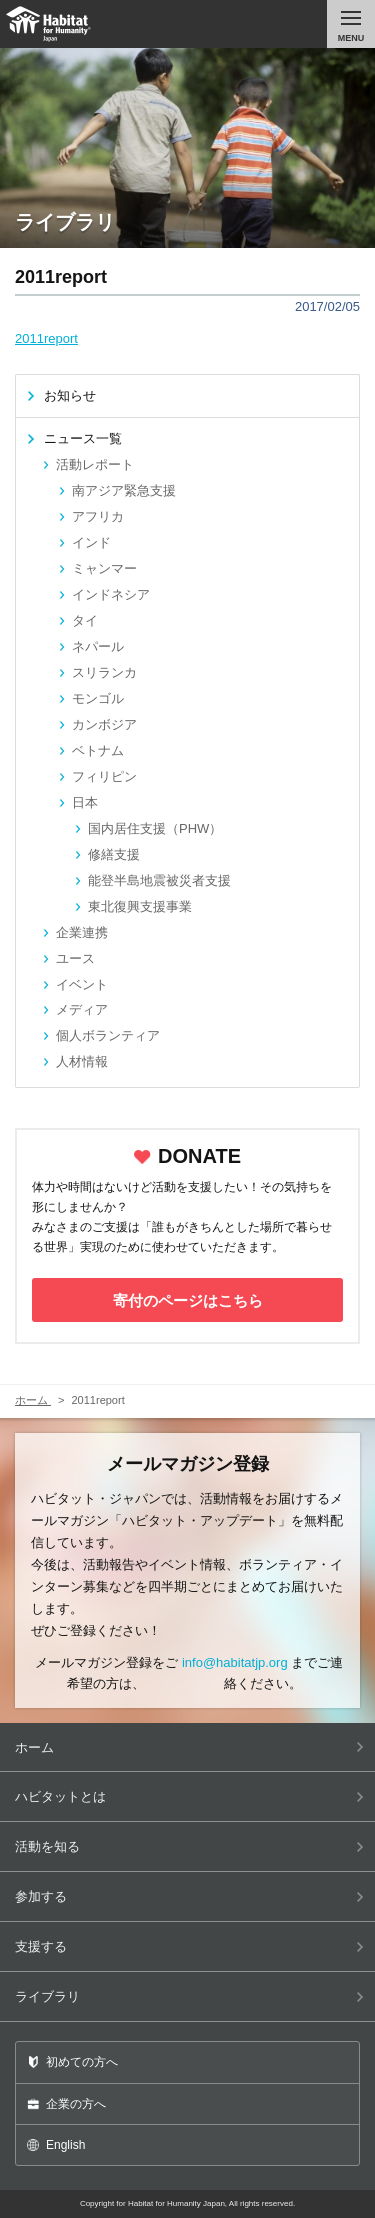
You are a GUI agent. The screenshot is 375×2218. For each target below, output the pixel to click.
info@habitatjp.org (235, 1662)
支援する (189, 1946)
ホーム (189, 1747)
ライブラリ (189, 1996)
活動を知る (189, 1846)
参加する (189, 1896)
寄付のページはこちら (188, 1300)
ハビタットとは (189, 1796)
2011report (46, 338)
